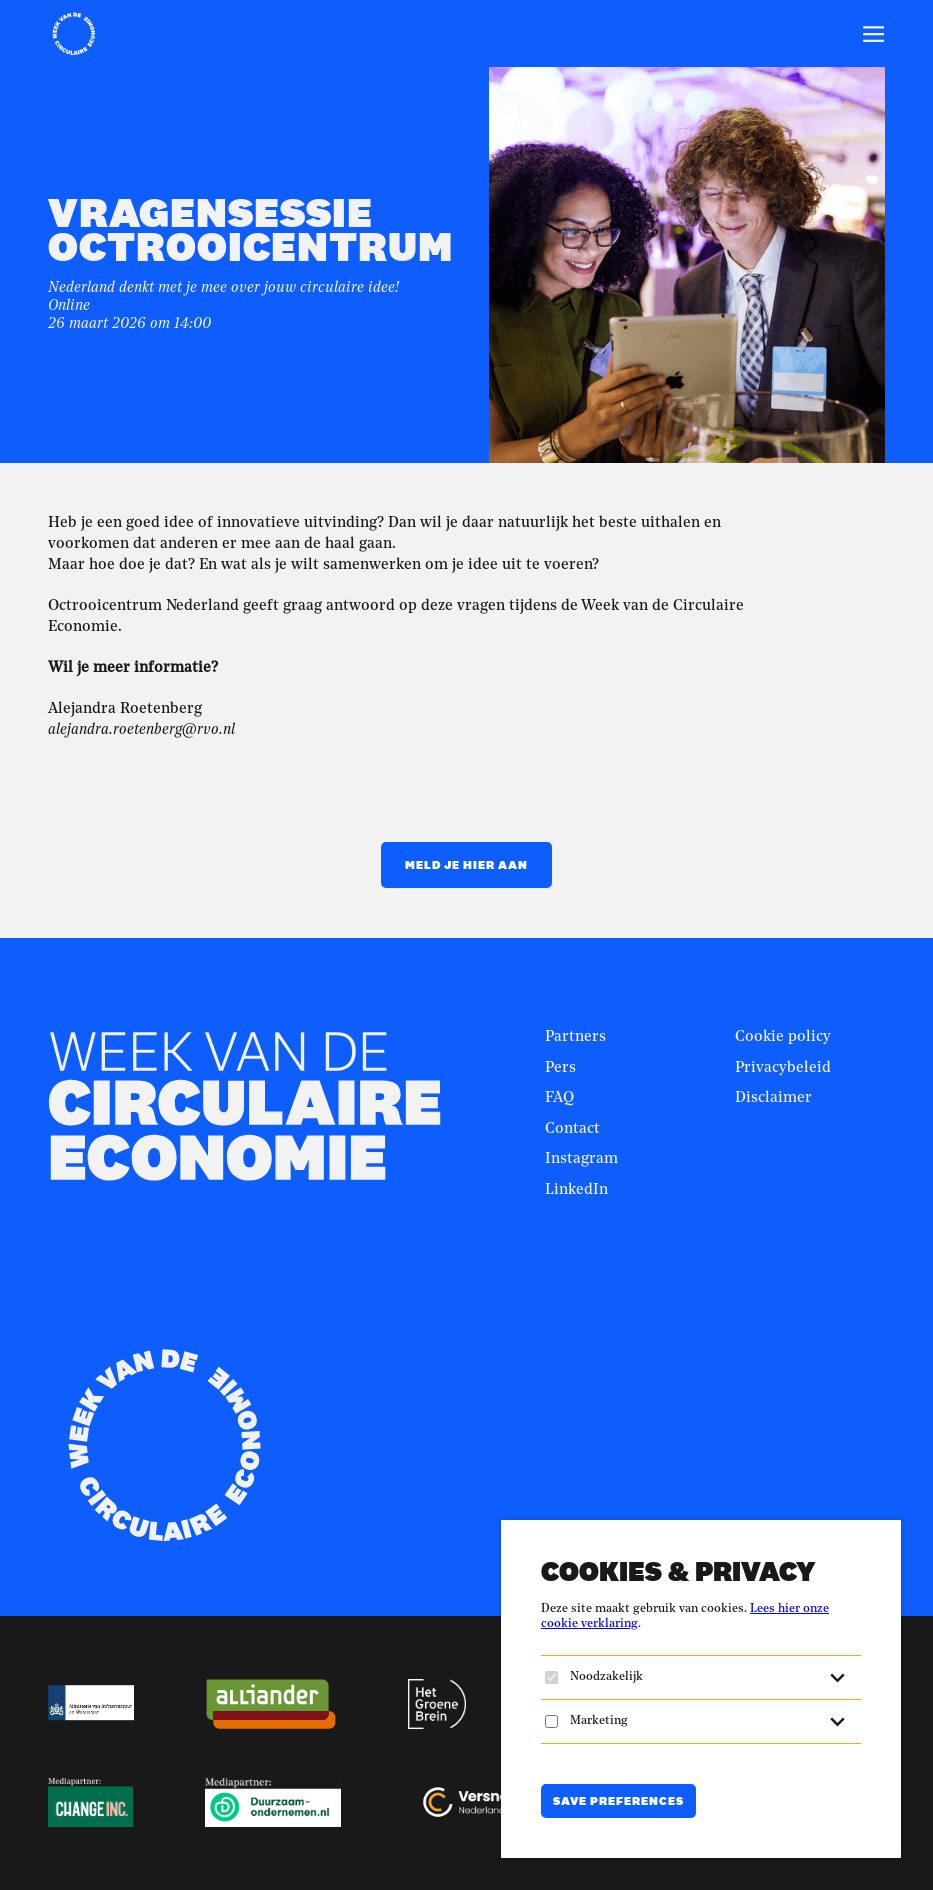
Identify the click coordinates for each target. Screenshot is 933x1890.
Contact (572, 1129)
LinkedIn (576, 1190)
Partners (575, 1037)
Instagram (581, 1159)
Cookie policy (783, 1037)
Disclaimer (773, 1098)
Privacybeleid (783, 1068)
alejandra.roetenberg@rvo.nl (141, 730)
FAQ (559, 1098)
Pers (560, 1068)
